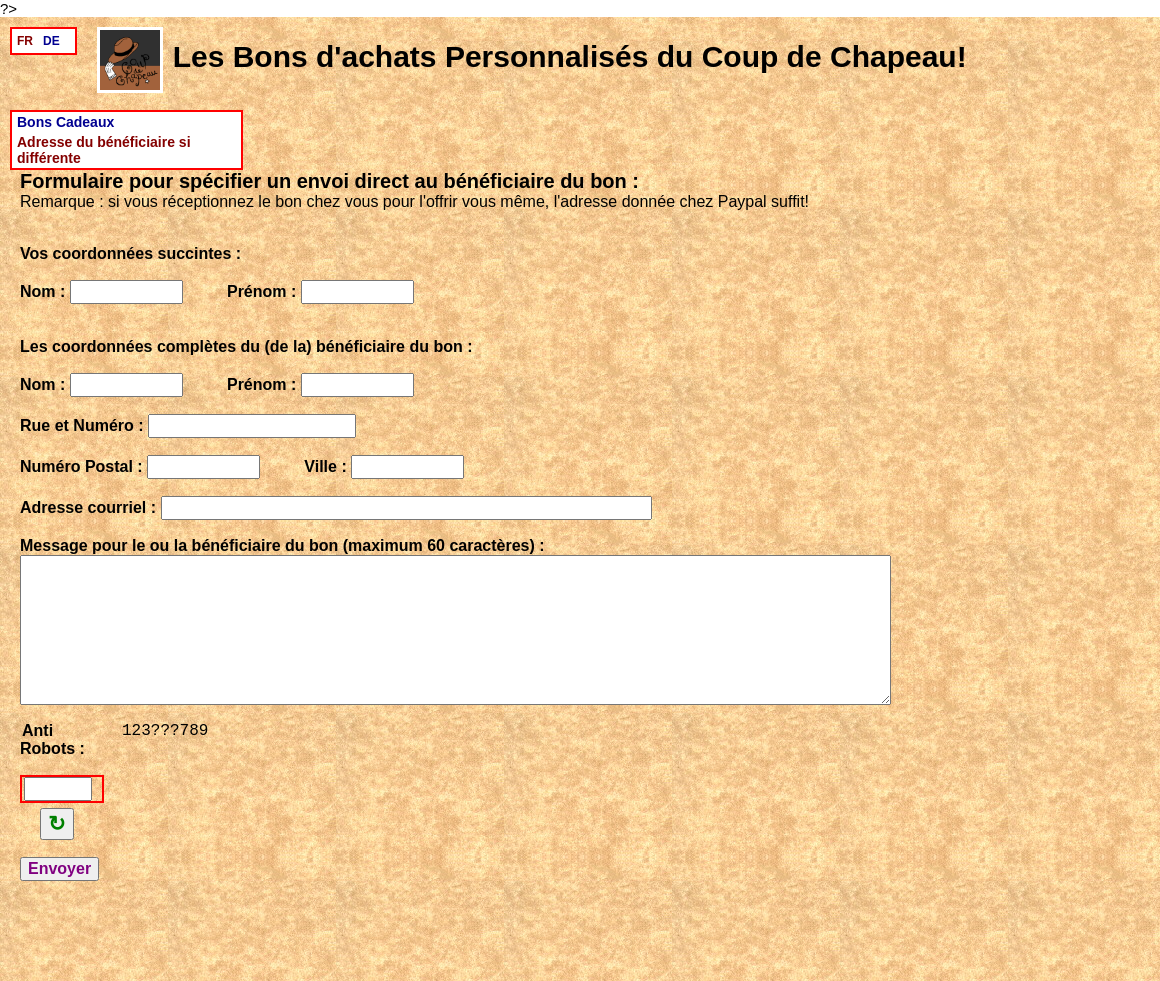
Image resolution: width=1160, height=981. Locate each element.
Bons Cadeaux (65, 122)
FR (25, 41)
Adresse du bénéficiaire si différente (104, 150)
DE (51, 41)
